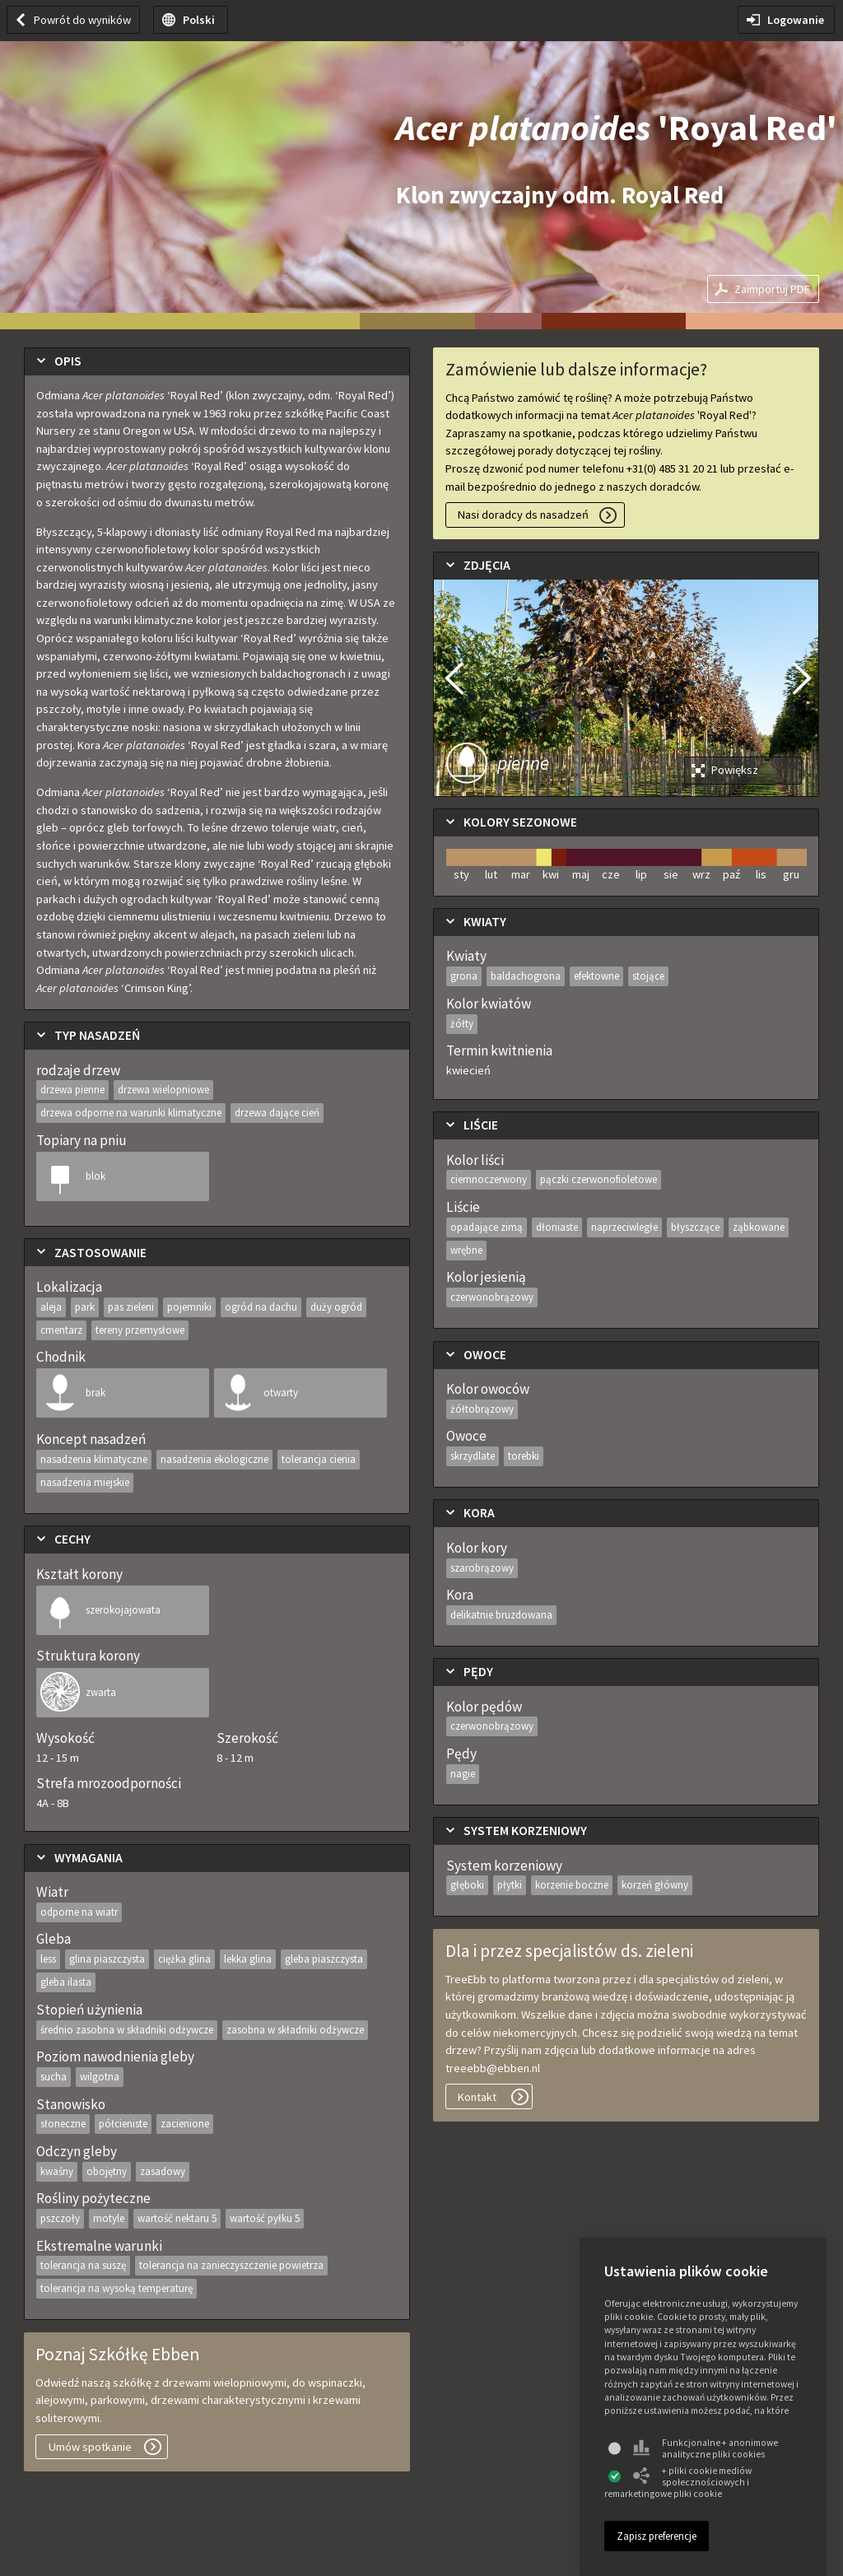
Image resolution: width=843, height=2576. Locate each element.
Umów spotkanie (90, 2446)
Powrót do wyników (82, 19)
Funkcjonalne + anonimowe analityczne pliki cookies (705, 2448)
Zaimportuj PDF (772, 289)
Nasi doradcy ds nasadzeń (523, 514)
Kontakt (477, 2096)
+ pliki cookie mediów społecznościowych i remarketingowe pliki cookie (678, 2482)
